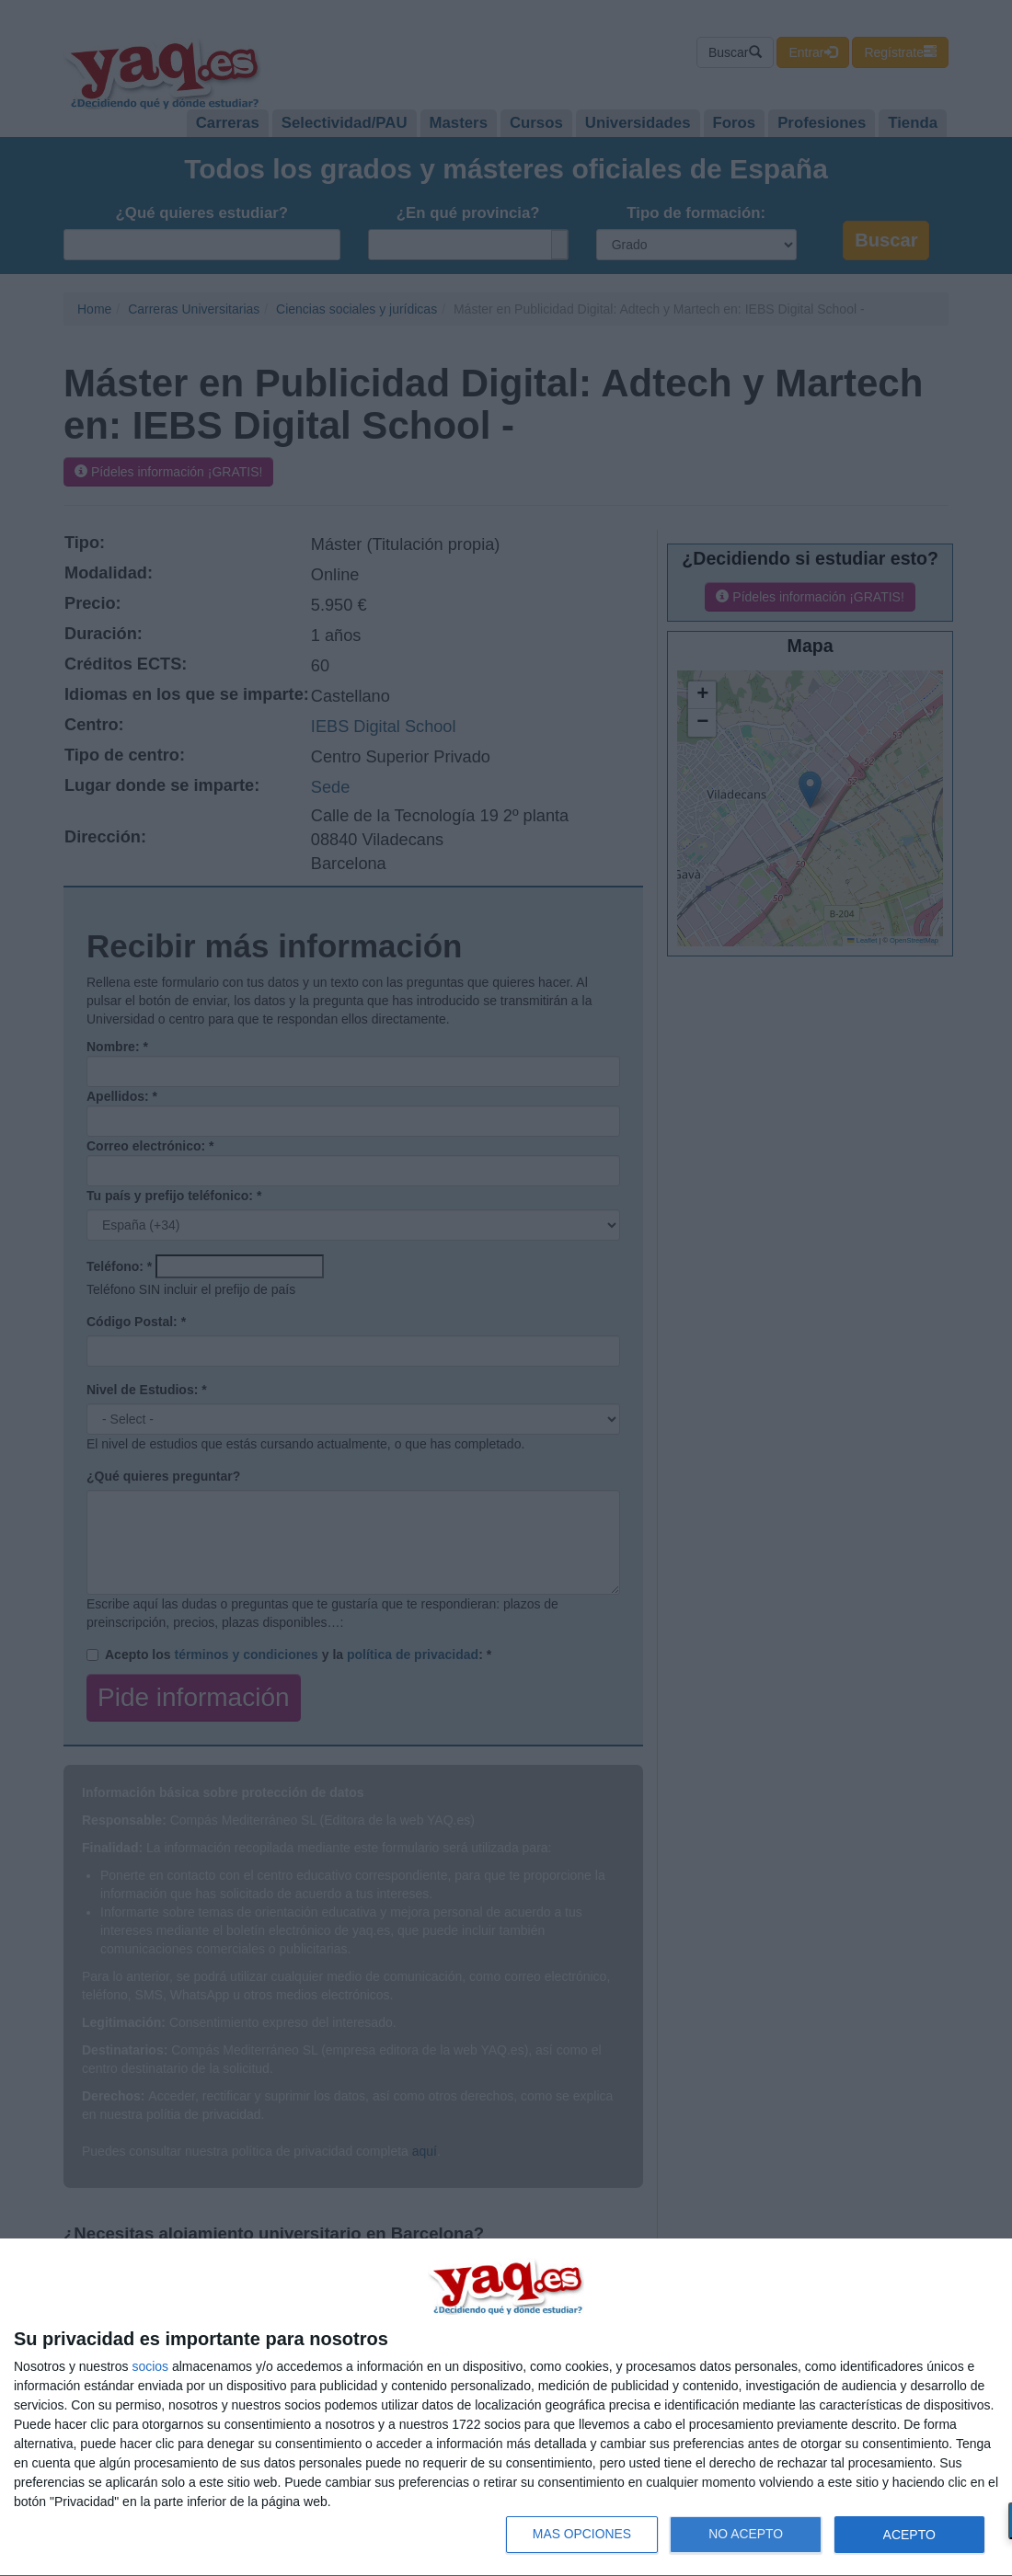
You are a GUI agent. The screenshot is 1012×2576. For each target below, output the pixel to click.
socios (150, 2366)
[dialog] (506, 2407)
